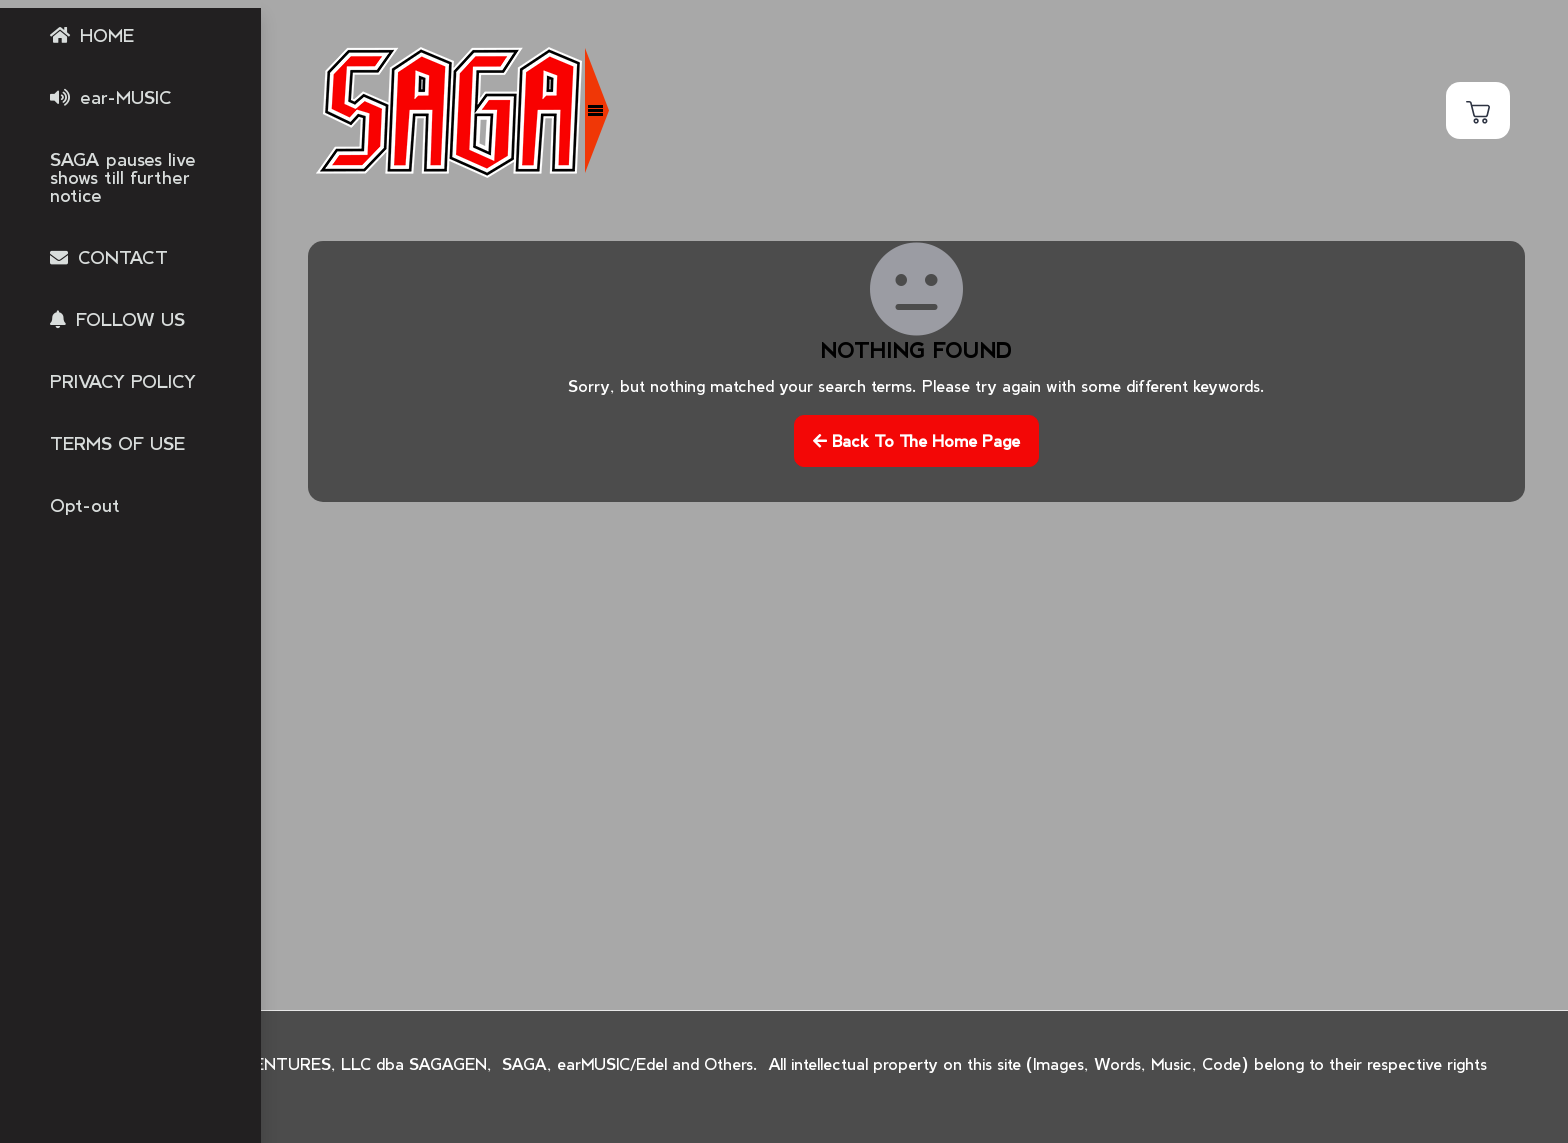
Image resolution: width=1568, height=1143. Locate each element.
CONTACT (123, 257)
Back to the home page (916, 440)
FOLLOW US (130, 319)
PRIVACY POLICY (123, 381)
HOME (107, 35)
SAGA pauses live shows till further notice (123, 177)
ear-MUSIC (126, 97)
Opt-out (85, 505)
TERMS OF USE (117, 443)
